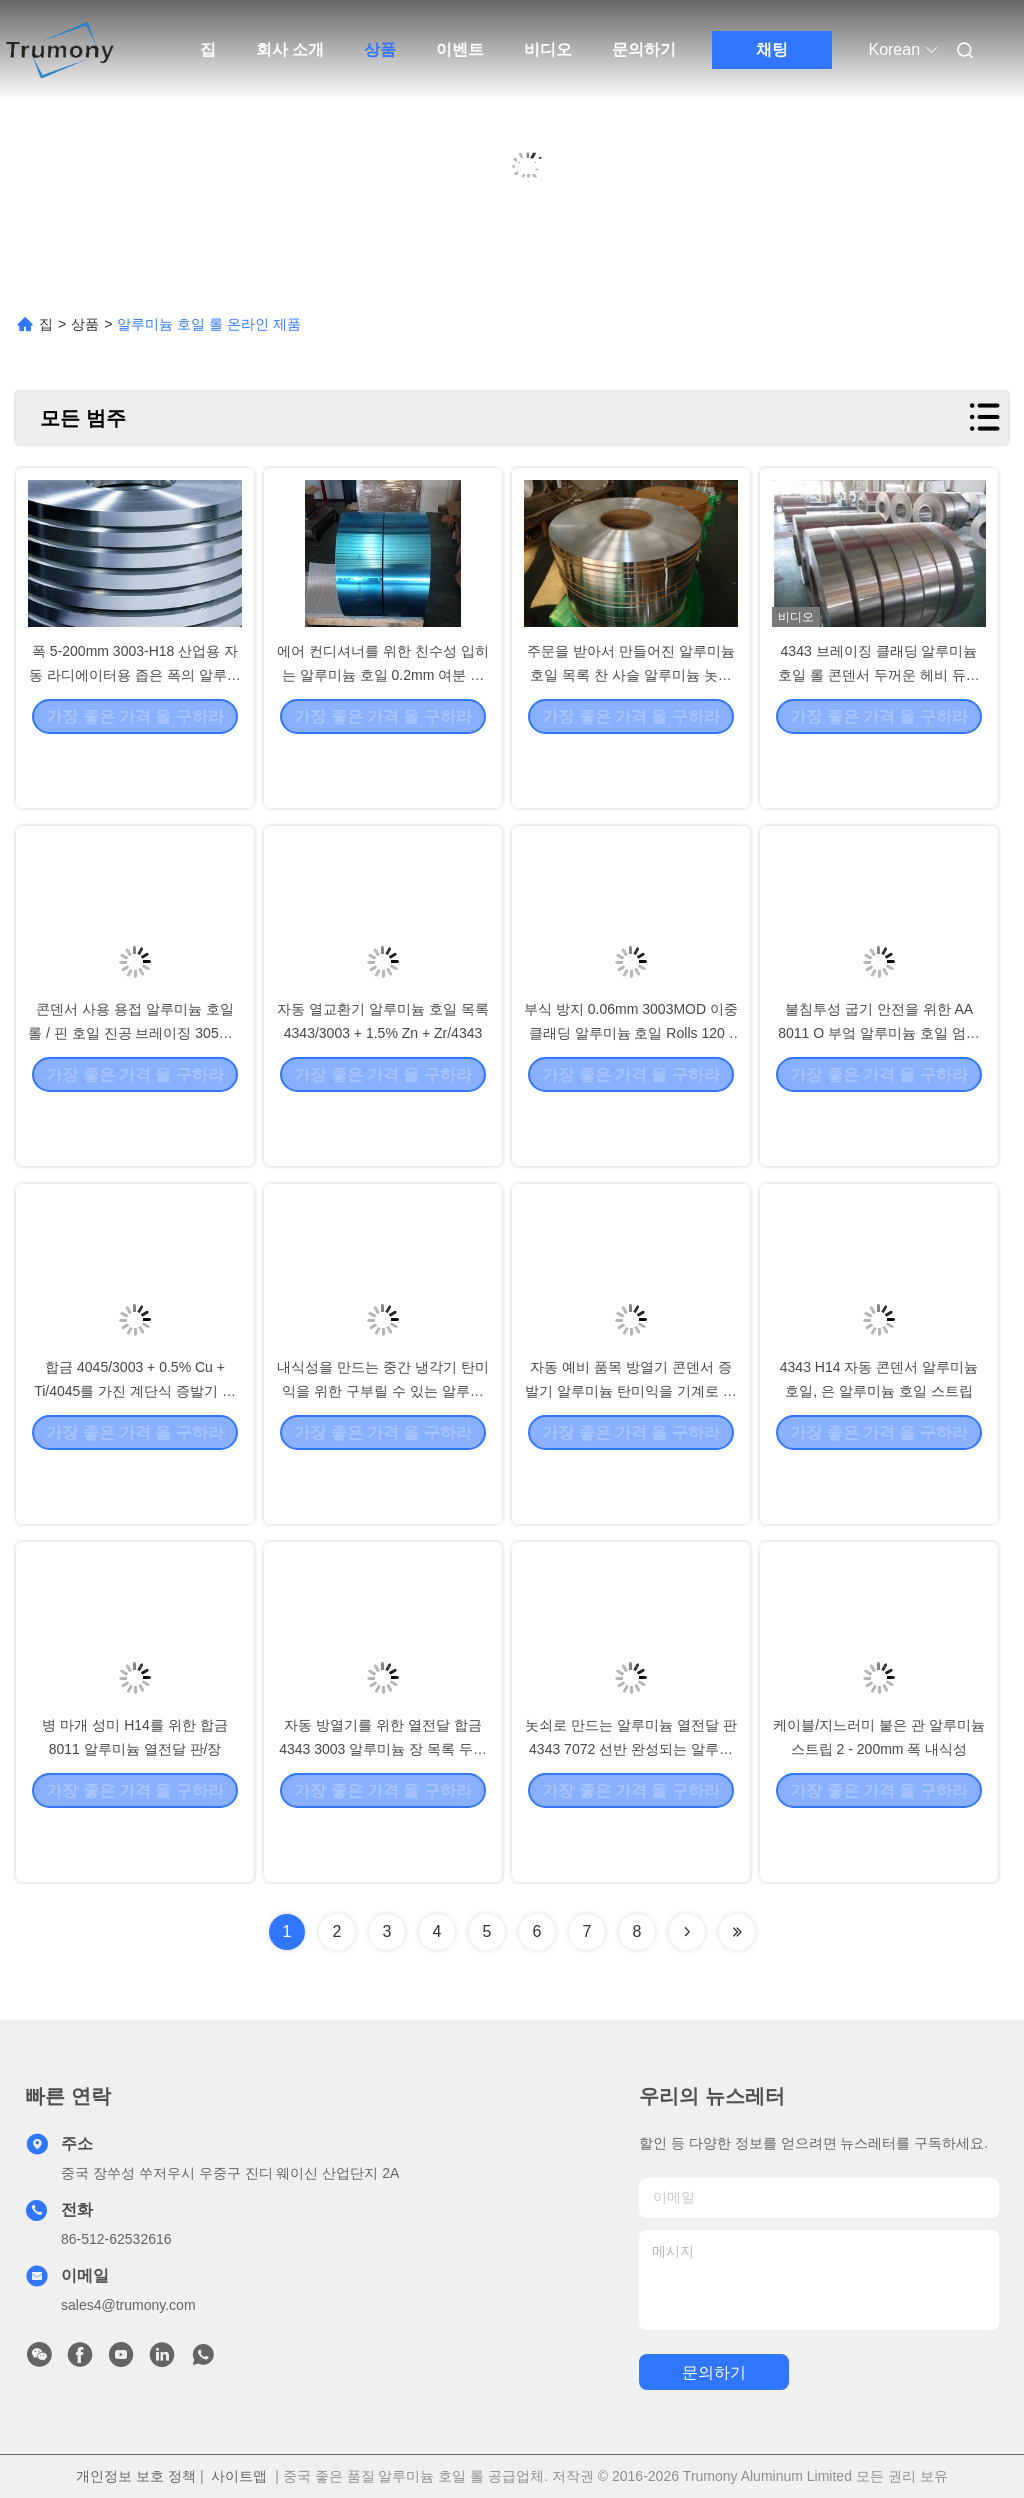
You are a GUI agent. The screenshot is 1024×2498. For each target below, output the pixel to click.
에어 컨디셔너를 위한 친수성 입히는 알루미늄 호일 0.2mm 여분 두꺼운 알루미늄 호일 (383, 732)
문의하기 (644, 49)
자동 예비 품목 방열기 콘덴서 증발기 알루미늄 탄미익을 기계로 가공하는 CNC (631, 1448)
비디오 (548, 49)
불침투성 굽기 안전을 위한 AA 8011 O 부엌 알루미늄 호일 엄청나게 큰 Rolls (878, 1090)
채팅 (772, 49)
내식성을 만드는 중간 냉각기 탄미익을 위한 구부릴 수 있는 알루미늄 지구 (383, 1448)
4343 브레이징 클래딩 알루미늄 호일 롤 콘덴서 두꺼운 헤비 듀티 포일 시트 (878, 732)
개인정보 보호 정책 (136, 2476)
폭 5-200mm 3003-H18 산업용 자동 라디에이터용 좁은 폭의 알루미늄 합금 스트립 (135, 732)
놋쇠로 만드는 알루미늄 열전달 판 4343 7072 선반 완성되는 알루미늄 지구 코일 (631, 1806)
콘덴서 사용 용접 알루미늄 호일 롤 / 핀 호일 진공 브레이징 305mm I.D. (135, 1090)
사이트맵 (239, 2476)
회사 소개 (290, 49)
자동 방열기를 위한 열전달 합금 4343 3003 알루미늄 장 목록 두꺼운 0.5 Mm (383, 1806)
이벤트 (460, 49)
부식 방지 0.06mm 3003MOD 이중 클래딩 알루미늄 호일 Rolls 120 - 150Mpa (631, 1090)
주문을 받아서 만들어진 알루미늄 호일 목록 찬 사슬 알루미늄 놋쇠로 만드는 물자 (631, 732)
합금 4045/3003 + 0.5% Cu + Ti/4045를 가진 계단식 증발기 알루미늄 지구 (135, 1448)
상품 (380, 49)
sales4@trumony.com (128, 2305)
